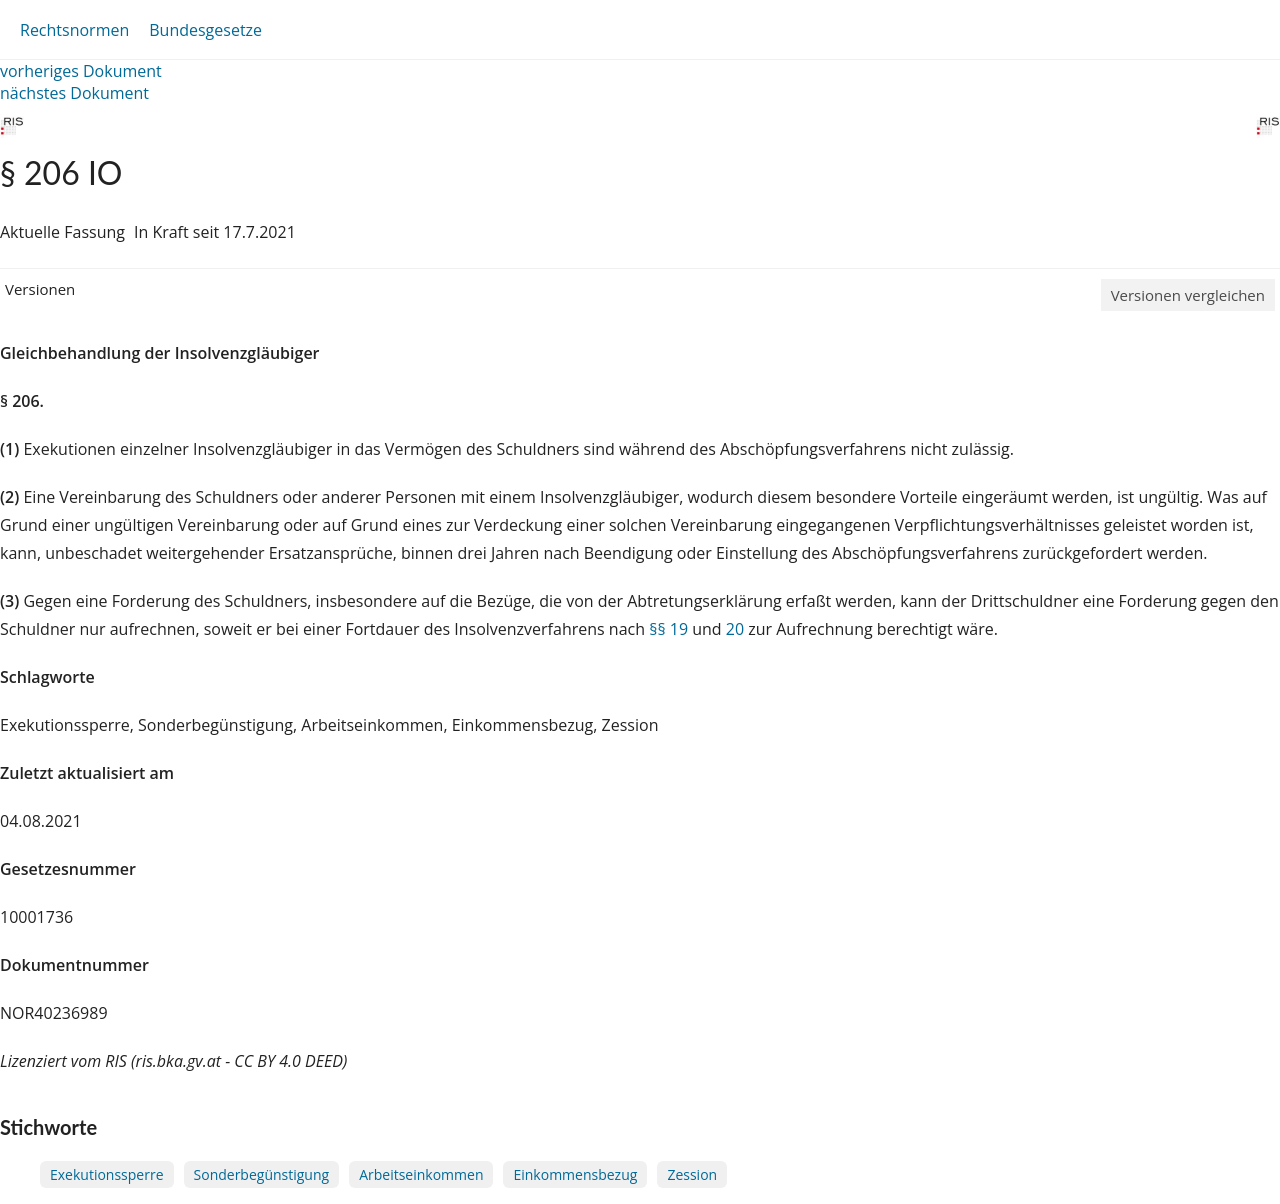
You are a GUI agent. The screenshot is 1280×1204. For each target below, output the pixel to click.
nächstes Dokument (74, 93)
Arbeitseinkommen (421, 1174)
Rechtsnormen (74, 30)
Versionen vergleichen (1188, 295)
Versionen (40, 289)
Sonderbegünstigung (262, 1174)
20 (735, 629)
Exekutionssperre (107, 1174)
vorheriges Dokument (81, 71)
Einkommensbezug (575, 1174)
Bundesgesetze (205, 30)
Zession (692, 1174)
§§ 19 (668, 629)
